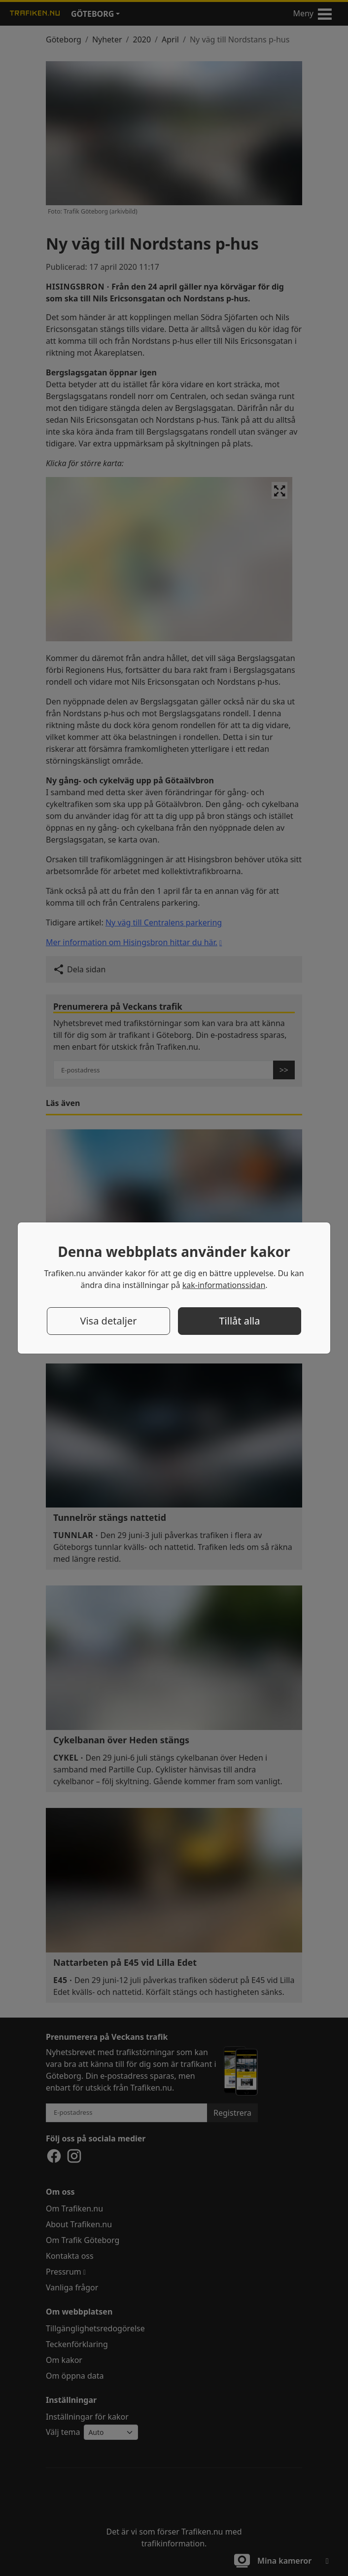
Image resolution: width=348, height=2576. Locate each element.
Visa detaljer (108, 1320)
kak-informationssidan (224, 1285)
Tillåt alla (239, 1320)
